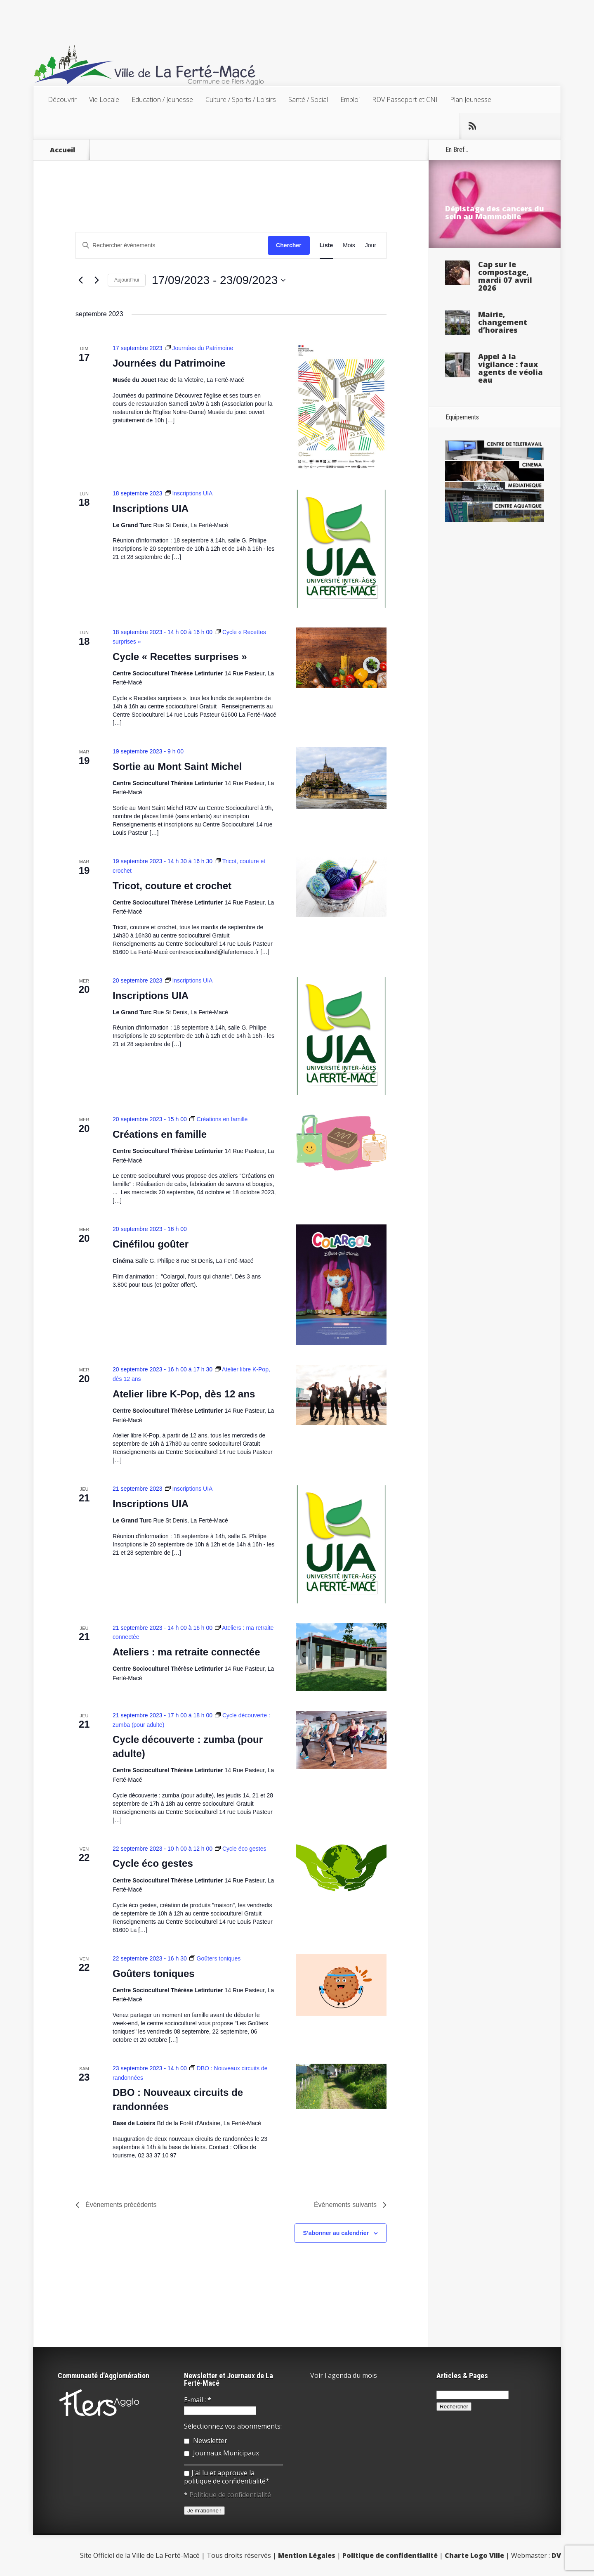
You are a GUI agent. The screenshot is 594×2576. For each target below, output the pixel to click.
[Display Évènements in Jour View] (370, 245)
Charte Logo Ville (474, 2555)
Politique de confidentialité (230, 2494)
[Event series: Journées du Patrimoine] (199, 348)
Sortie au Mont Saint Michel (177, 766)
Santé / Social (308, 99)
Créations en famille (160, 1134)
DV (556, 2555)
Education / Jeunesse (162, 99)
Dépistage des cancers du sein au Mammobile (494, 212)
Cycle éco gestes (153, 1863)
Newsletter (205, 2440)
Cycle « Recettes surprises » (180, 656)
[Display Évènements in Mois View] (349, 245)
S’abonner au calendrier (336, 2233)
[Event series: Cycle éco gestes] (240, 1848)
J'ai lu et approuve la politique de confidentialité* (226, 2477)
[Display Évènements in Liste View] (326, 245)
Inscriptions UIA (151, 508)
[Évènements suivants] (96, 280)
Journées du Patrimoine (169, 363)
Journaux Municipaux (221, 2453)
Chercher (288, 245)
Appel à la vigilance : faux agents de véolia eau (510, 368)
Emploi (350, 99)
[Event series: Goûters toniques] (215, 1958)
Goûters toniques (154, 1973)
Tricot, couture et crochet (172, 885)
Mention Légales (306, 2555)
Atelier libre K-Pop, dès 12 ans (184, 1393)
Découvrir (62, 99)
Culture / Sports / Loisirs (240, 99)
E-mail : (197, 2400)
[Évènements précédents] (80, 280)
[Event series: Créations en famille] (218, 1119)
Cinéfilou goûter (151, 1244)
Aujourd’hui (126, 280)
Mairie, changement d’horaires (502, 322)
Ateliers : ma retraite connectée (186, 1651)
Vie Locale (104, 99)
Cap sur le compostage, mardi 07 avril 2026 (505, 276)
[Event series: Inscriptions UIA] (189, 493)
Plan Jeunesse (470, 99)
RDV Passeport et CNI (405, 99)
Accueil (62, 150)
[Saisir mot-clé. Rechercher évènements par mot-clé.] (172, 245)
